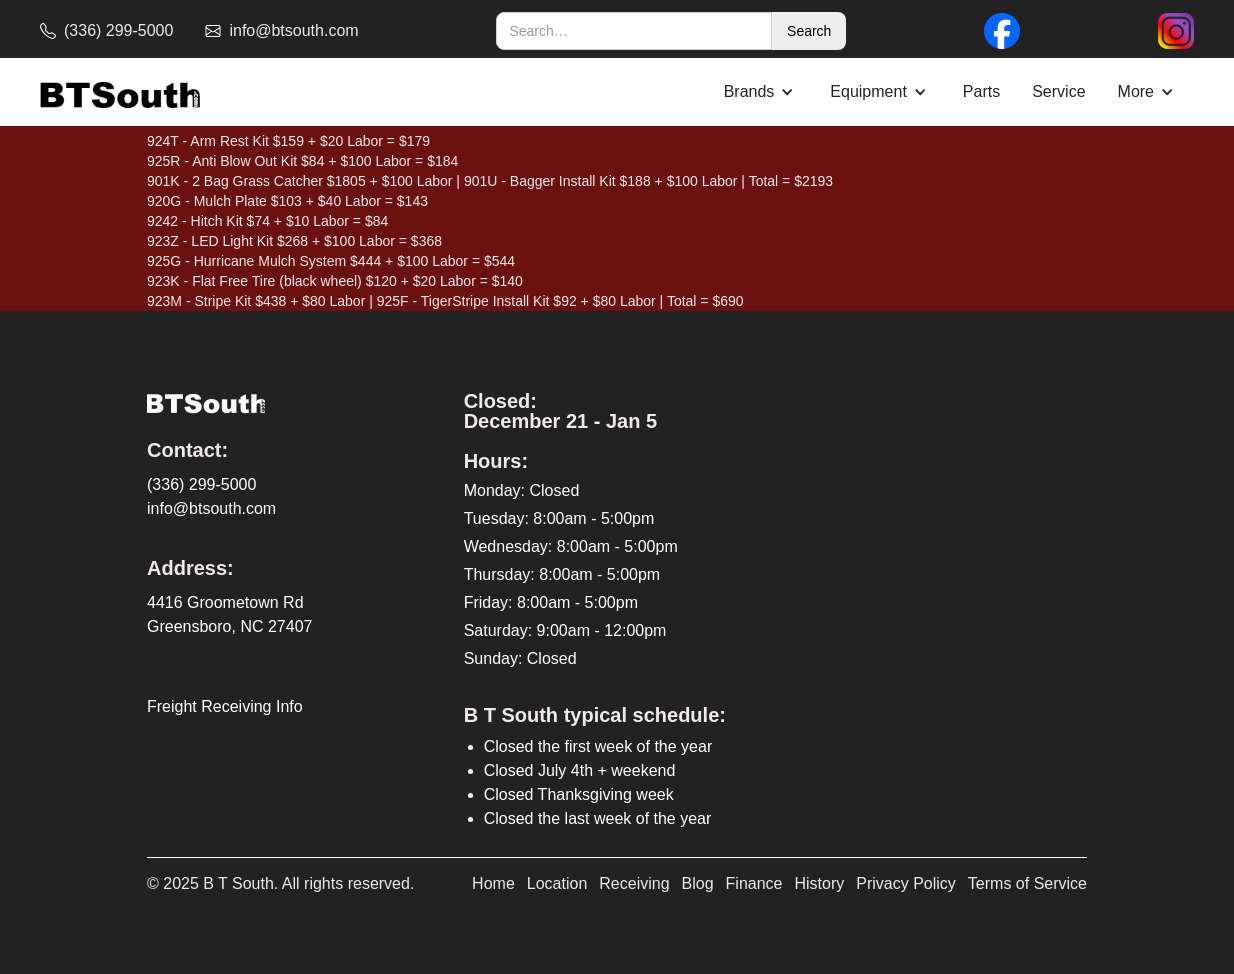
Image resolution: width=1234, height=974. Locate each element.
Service (1058, 91)
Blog (698, 883)
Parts (981, 91)
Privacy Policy (906, 883)
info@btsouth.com (211, 508)
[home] (120, 92)
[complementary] (1089, 864)
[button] (761, 92)
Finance (754, 883)
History (820, 883)
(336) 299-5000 (201, 484)
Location (557, 883)
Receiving (634, 883)
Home (493, 883)
